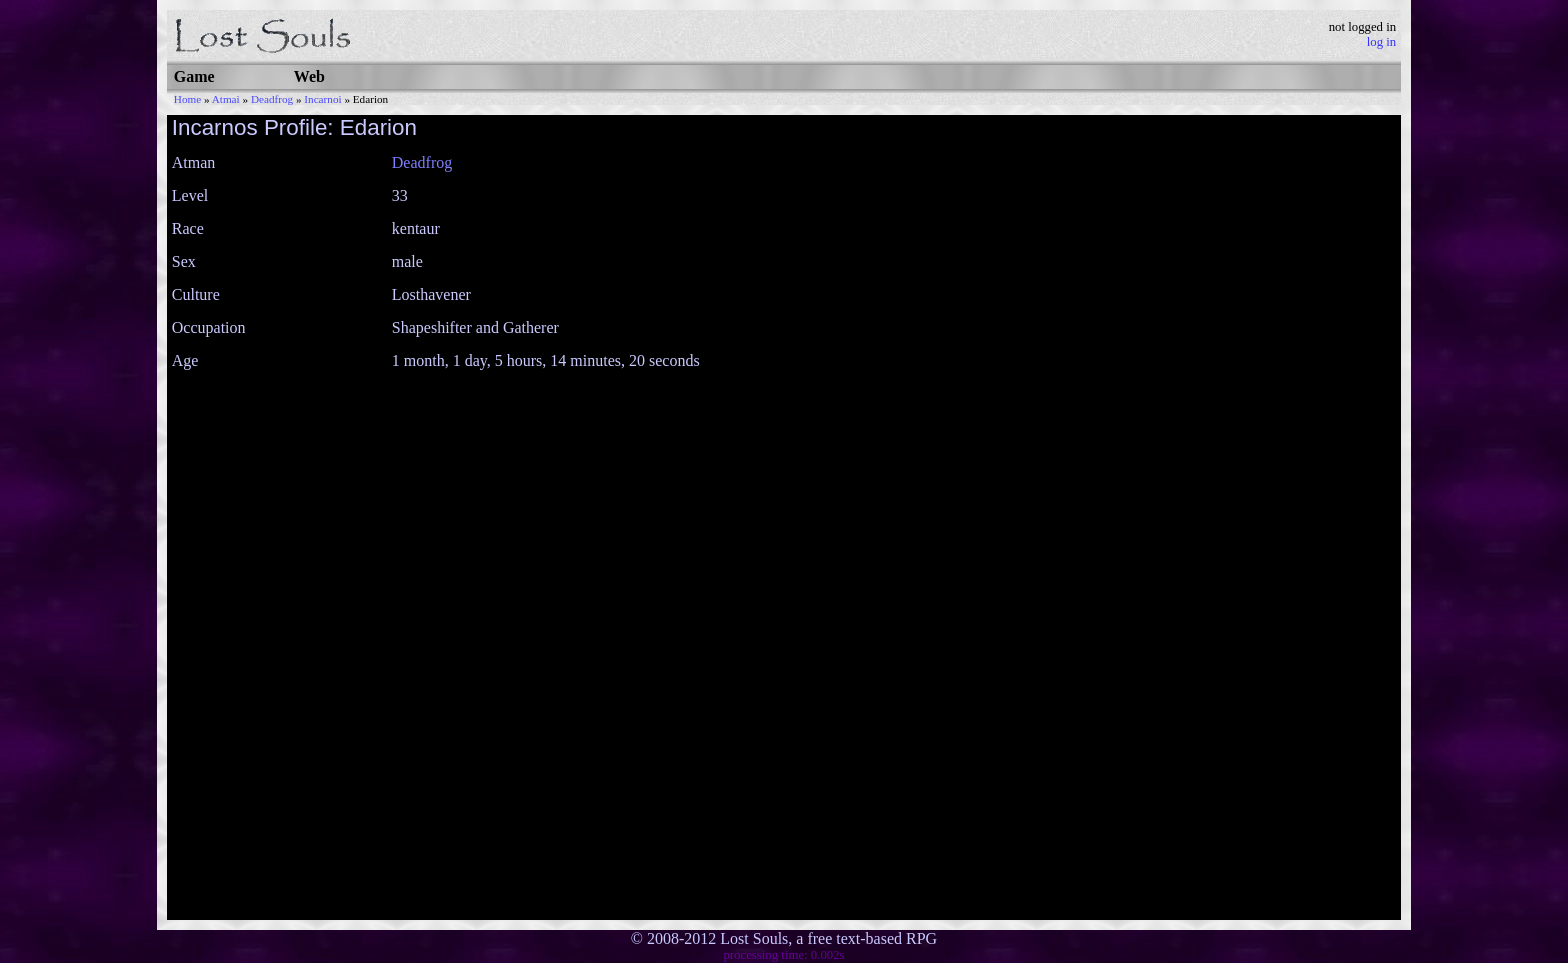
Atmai (226, 99)
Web (309, 76)
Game (194, 76)
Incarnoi (322, 99)
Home (187, 99)
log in (1382, 42)
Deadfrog (272, 99)
